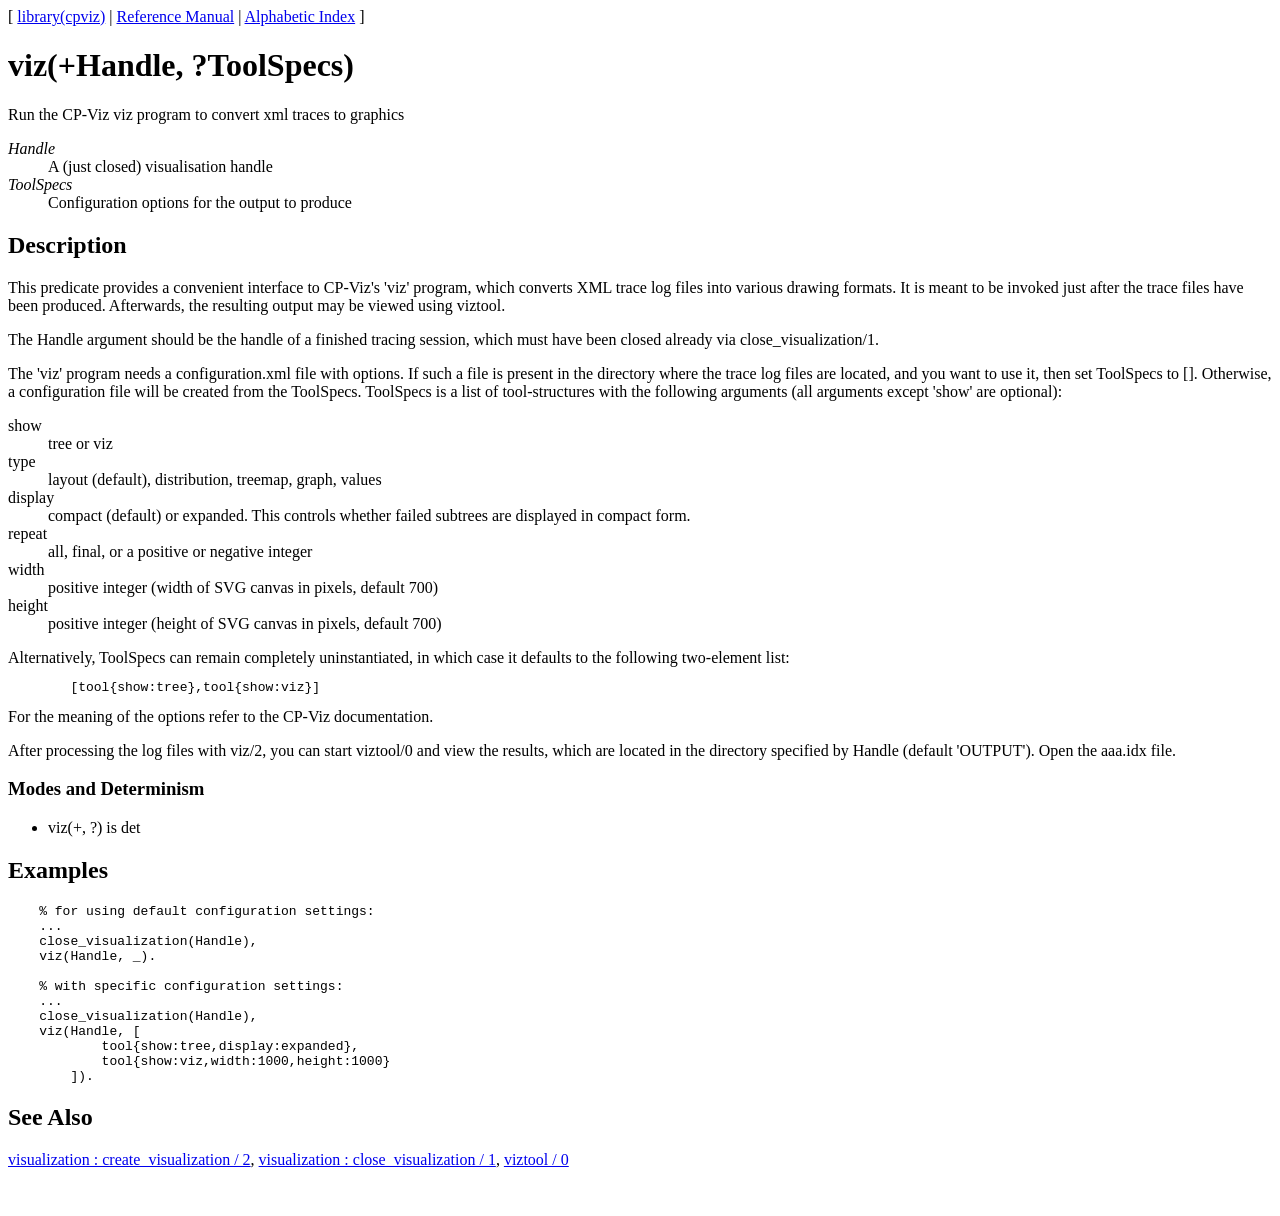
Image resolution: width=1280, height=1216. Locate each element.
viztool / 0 (536, 1198)
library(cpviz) (61, 16)
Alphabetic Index (300, 16)
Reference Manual (175, 16)
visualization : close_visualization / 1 (377, 1198)
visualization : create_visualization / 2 (129, 1198)
